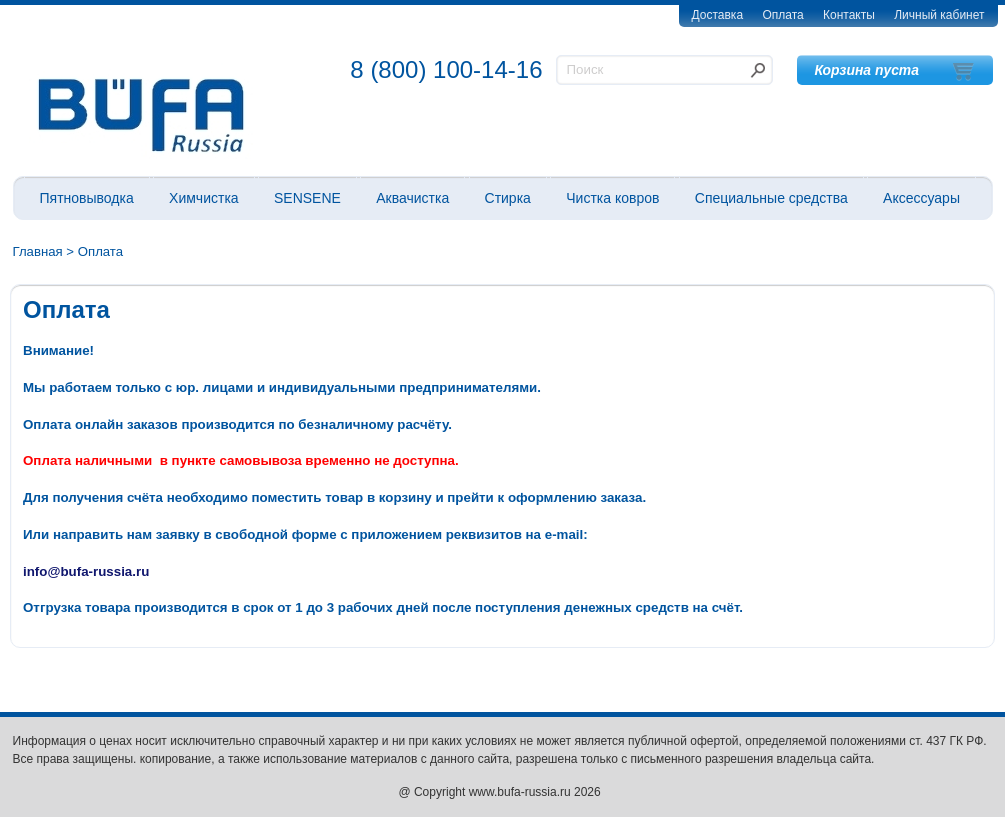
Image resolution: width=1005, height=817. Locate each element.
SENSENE (307, 198)
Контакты (849, 15)
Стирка (508, 198)
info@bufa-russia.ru (86, 571)
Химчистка (204, 198)
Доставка (718, 15)
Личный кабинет (939, 15)
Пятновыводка (87, 198)
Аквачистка (412, 198)
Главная (38, 251)
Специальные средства (771, 198)
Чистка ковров (612, 198)
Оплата (782, 15)
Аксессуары (921, 198)
